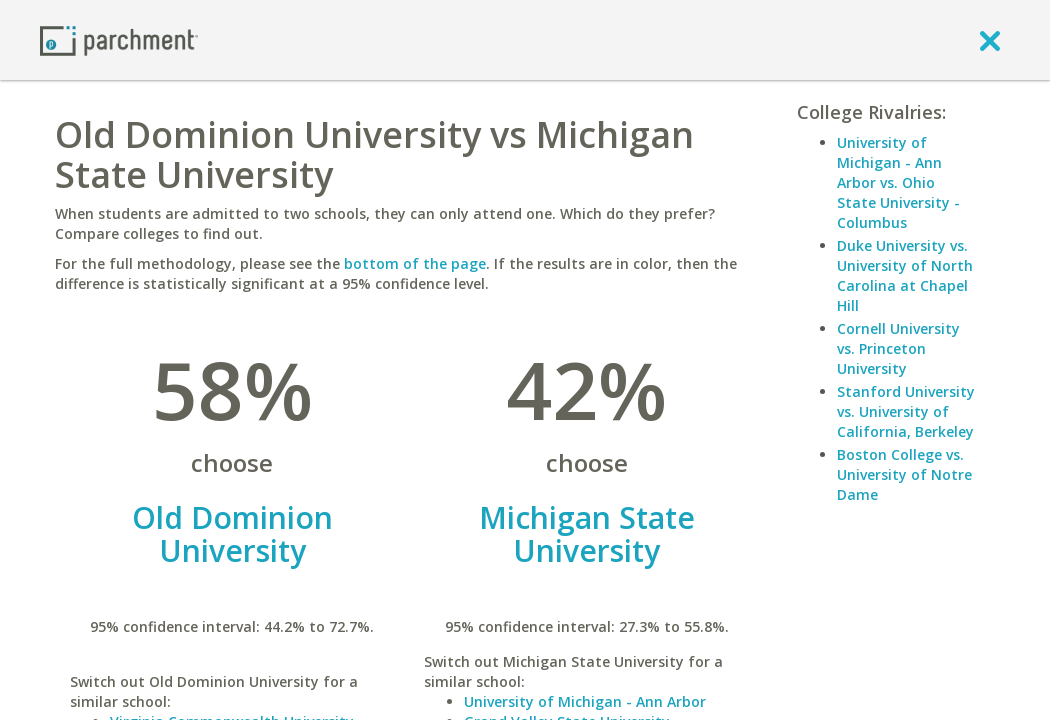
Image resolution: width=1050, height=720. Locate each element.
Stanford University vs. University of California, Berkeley (906, 411)
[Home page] (119, 39)
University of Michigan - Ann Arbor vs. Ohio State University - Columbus (898, 182)
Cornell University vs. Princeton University (898, 348)
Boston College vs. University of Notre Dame (904, 474)
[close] (990, 40)
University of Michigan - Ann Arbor (585, 701)
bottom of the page (415, 263)
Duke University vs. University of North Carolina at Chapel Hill (905, 275)
